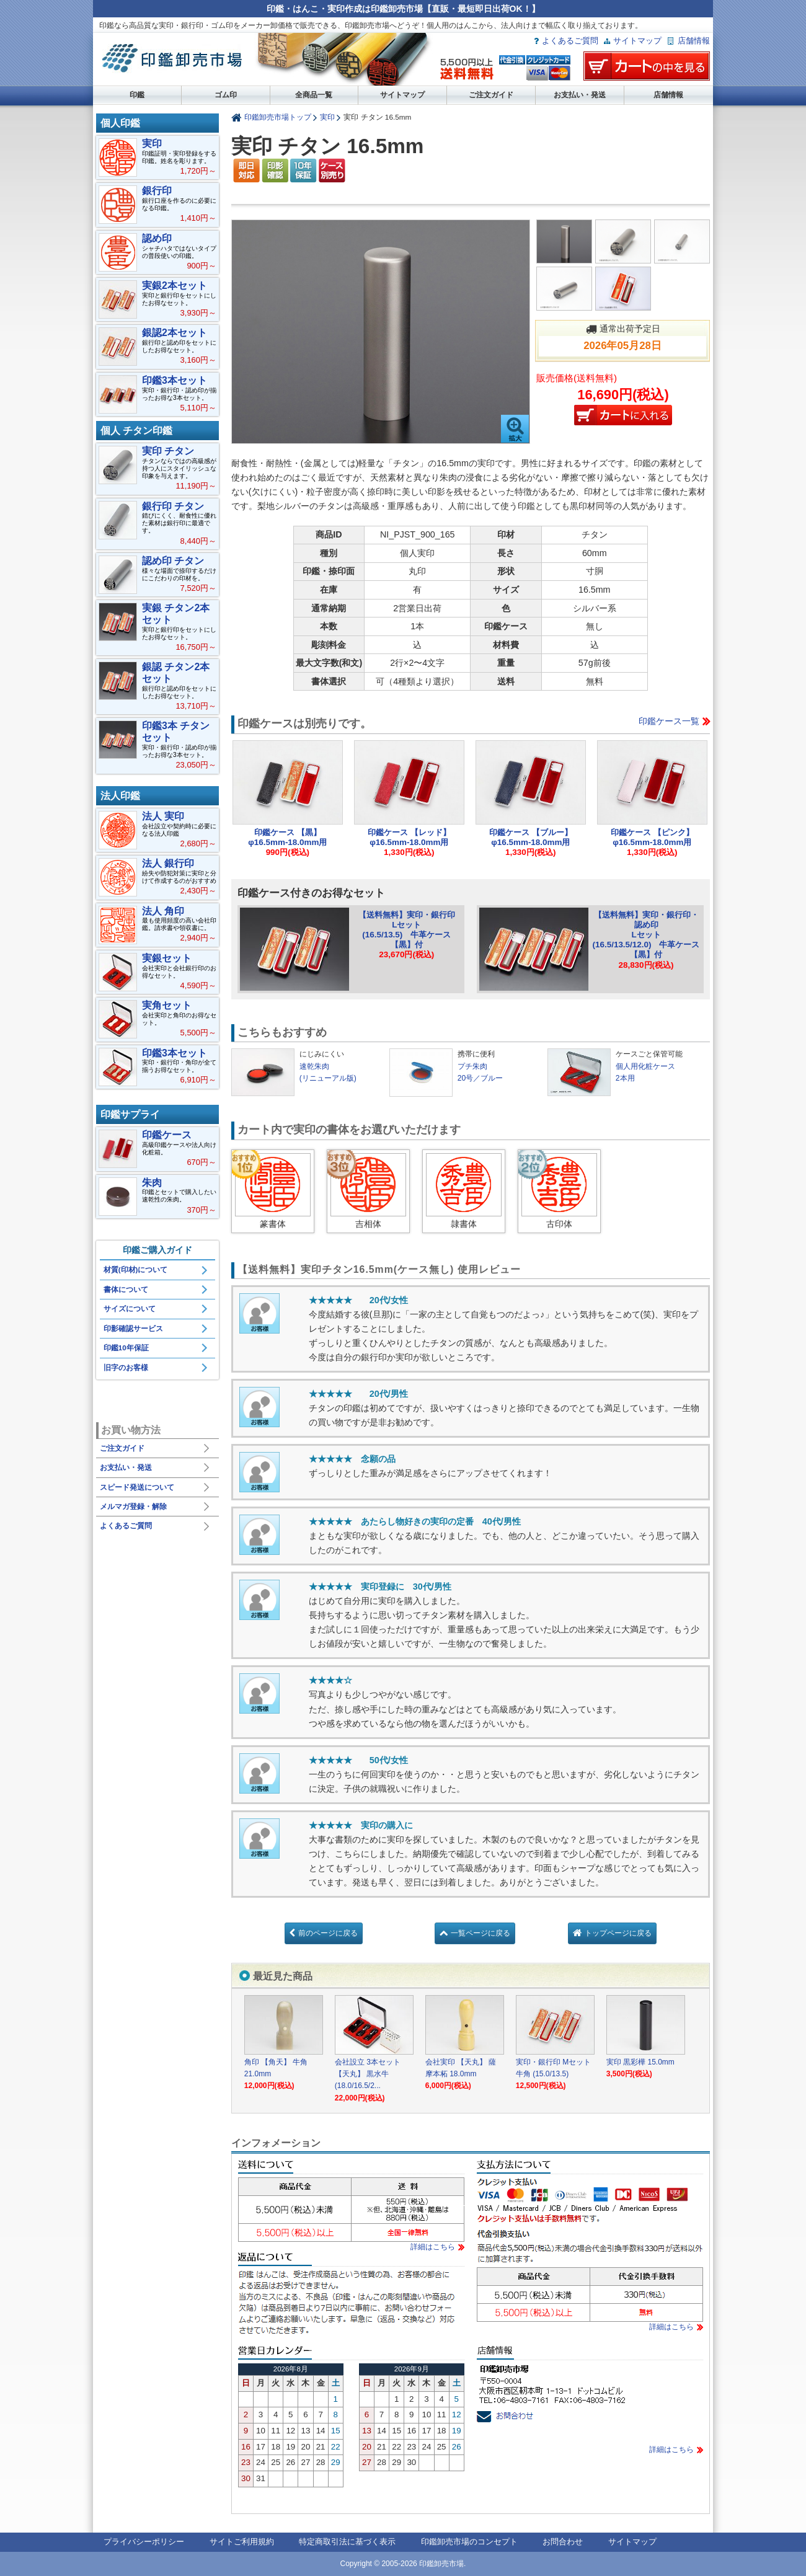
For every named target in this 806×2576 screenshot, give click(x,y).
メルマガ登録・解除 (133, 1506)
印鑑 (137, 95)
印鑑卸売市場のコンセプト (469, 2541)
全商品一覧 (313, 95)
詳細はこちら (432, 2247)
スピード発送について (137, 1487)
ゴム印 (226, 95)
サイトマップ (637, 40)
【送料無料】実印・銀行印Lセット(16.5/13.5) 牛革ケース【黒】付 (406, 929)
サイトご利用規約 (242, 2541)
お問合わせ (562, 2541)
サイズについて (130, 1308)
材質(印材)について (136, 1269)
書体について (126, 1289)
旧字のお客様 (126, 1367)
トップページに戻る (618, 1933)
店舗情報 (694, 40)
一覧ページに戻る (480, 1933)
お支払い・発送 (580, 95)
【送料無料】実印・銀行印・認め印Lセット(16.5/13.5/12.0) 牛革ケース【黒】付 (646, 935)
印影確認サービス (133, 1328)
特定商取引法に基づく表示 (347, 2541)
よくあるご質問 (570, 40)
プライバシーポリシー (144, 2541)
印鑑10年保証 (126, 1348)
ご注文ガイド (491, 95)
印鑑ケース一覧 (669, 721)
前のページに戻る (328, 1933)
